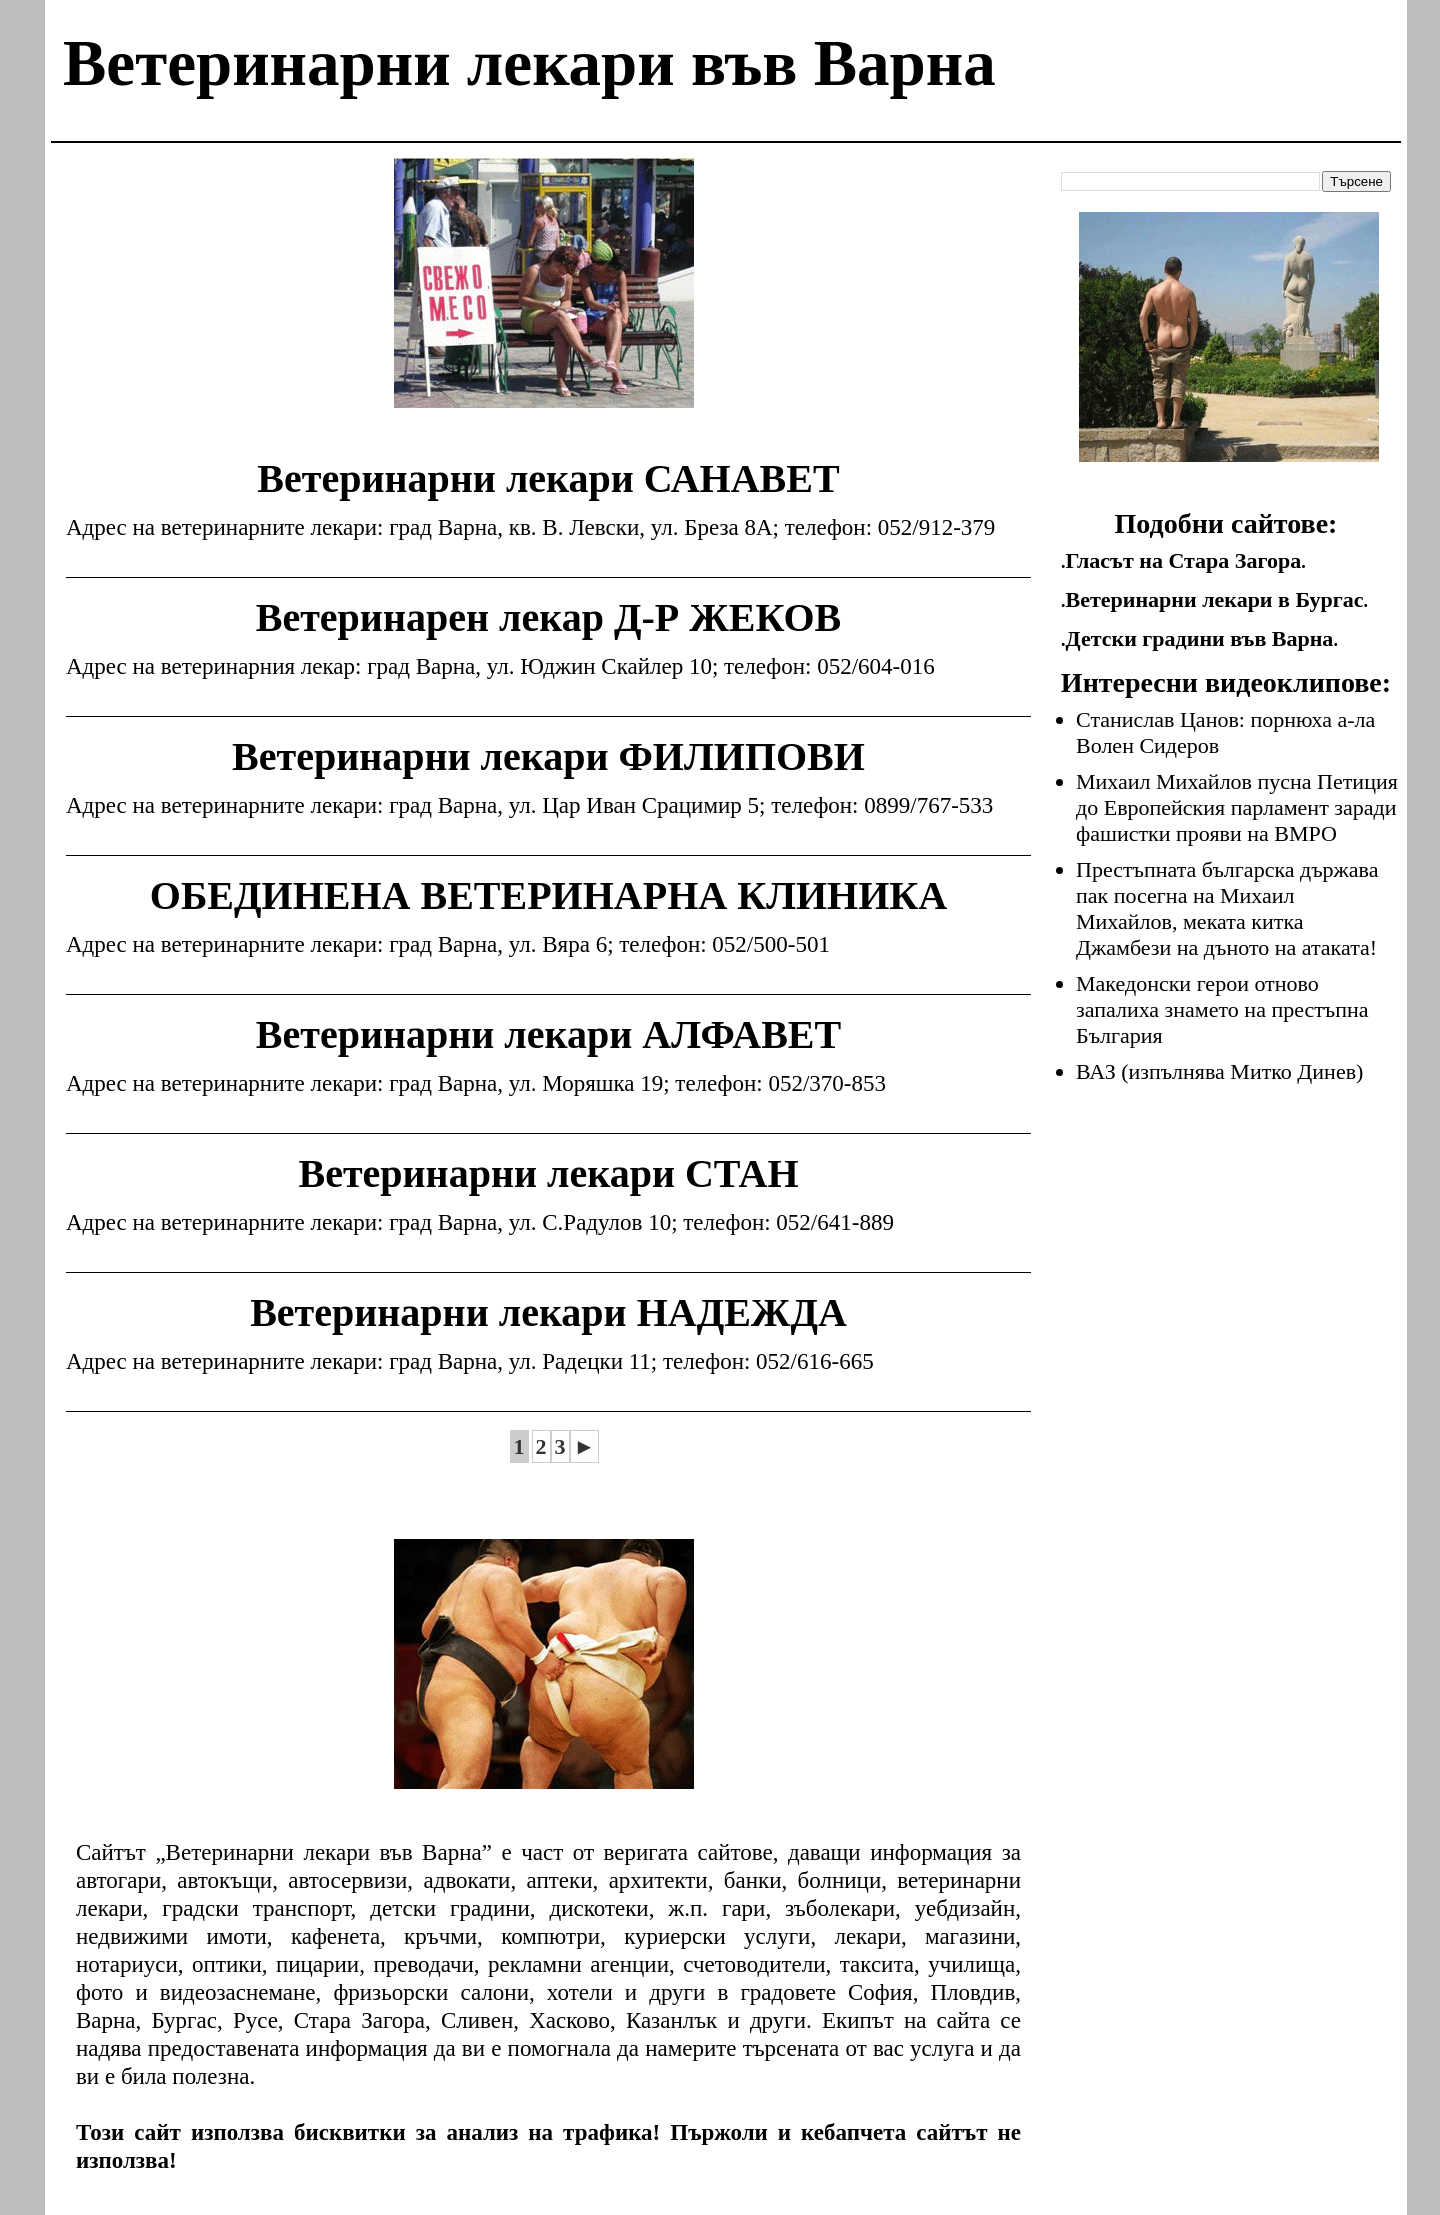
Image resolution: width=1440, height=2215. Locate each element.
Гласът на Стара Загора (1184, 560)
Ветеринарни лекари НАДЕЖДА (548, 1312)
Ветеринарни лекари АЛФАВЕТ (548, 1034)
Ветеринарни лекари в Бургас (1215, 599)
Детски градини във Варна (1200, 638)
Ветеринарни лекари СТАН (548, 1173)
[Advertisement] (544, 298)
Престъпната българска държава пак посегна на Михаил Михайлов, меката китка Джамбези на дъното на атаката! (1227, 908)
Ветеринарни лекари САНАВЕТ (548, 478)
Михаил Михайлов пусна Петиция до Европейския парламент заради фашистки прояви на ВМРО (1237, 807)
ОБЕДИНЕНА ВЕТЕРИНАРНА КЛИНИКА (548, 895)
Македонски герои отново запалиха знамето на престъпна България (1222, 1009)
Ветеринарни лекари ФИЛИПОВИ (548, 756)
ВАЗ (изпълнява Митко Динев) (1219, 1071)
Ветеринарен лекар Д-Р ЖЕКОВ (548, 617)
